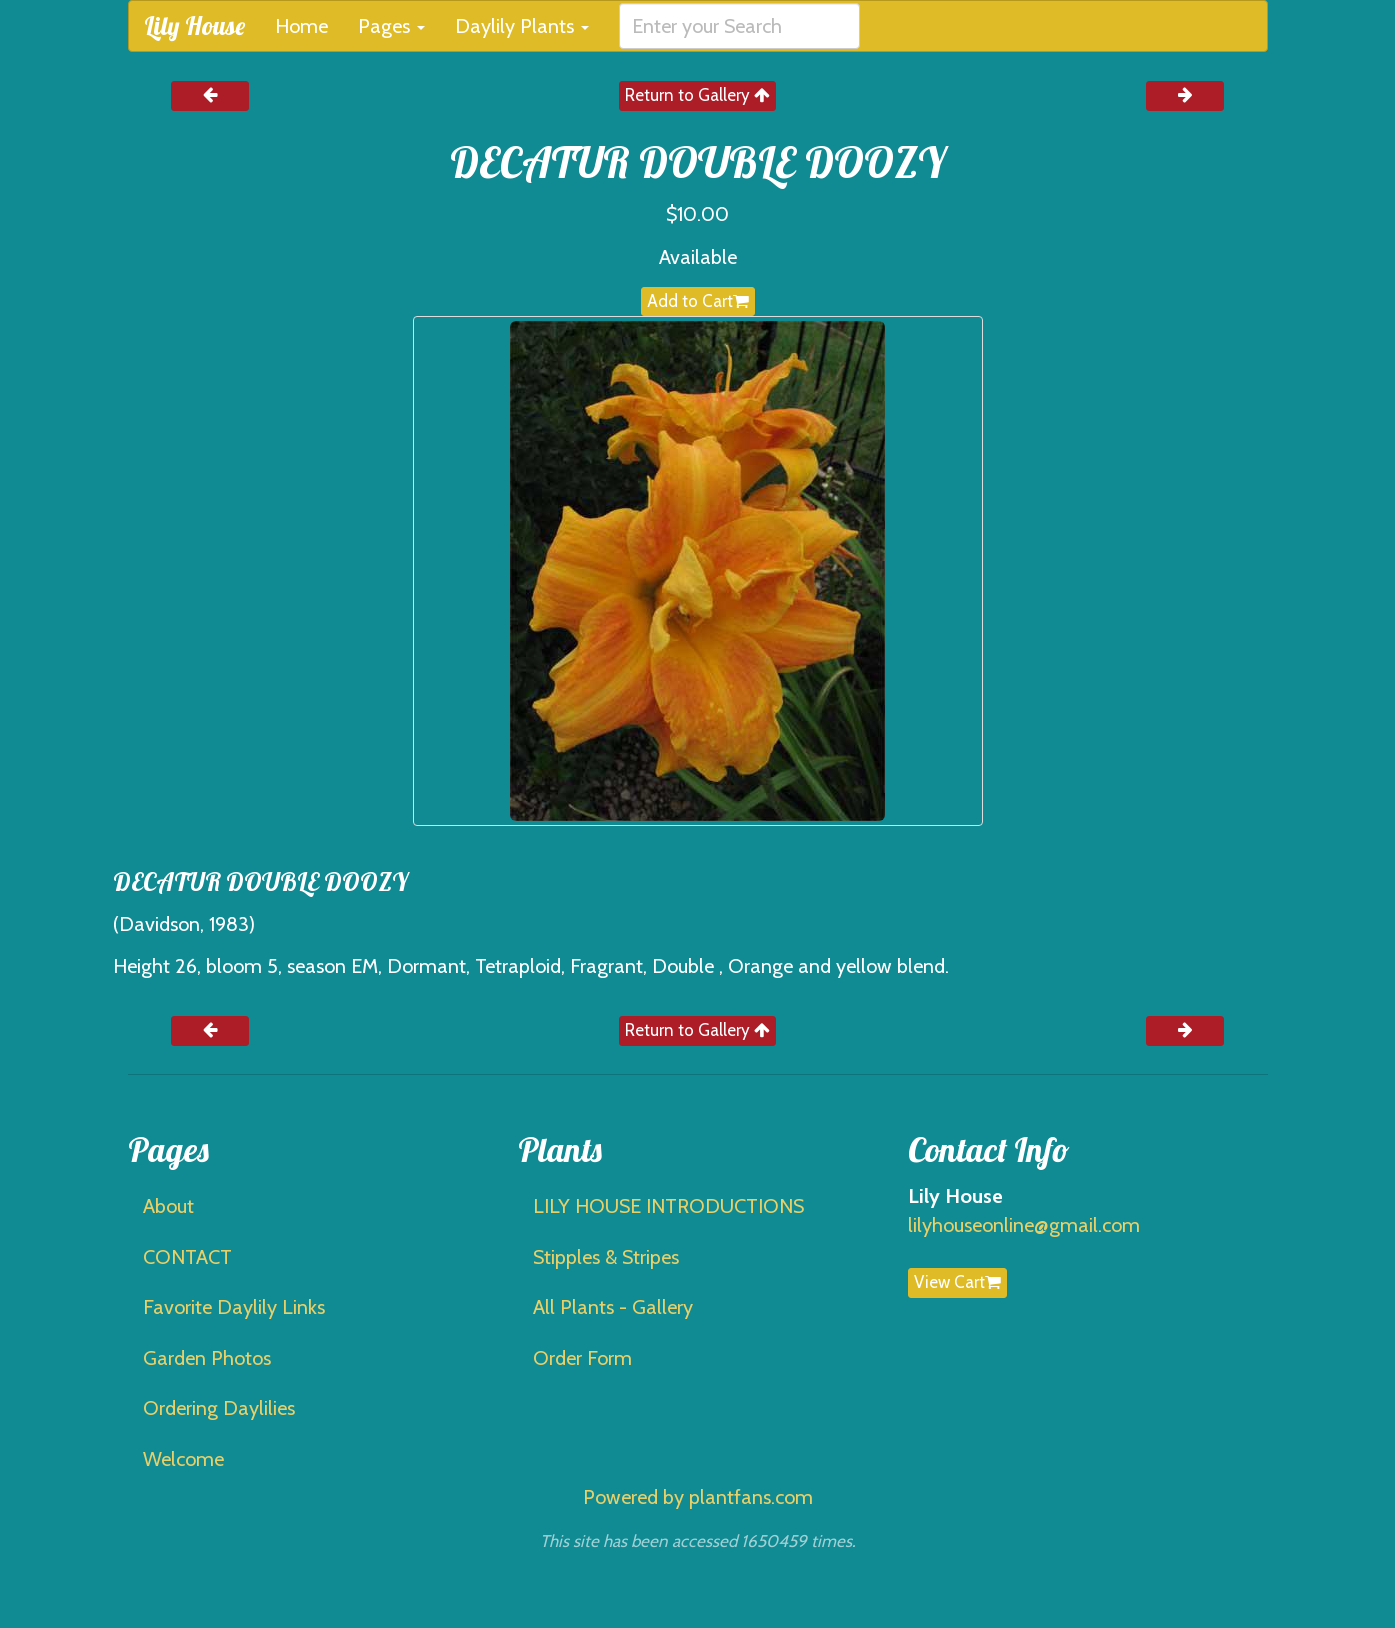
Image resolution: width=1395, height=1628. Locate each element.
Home (301, 26)
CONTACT (187, 1257)
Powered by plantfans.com (698, 1497)
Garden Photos (207, 1358)
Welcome (183, 1459)
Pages (391, 26)
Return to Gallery (697, 95)
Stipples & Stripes (606, 1257)
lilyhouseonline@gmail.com (1024, 1225)
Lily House (194, 25)
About (168, 1206)
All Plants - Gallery (613, 1307)
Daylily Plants (522, 26)
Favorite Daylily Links (234, 1307)
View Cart (957, 1282)
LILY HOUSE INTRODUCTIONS (668, 1206)
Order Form (582, 1358)
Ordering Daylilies (219, 1408)
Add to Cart (698, 301)
